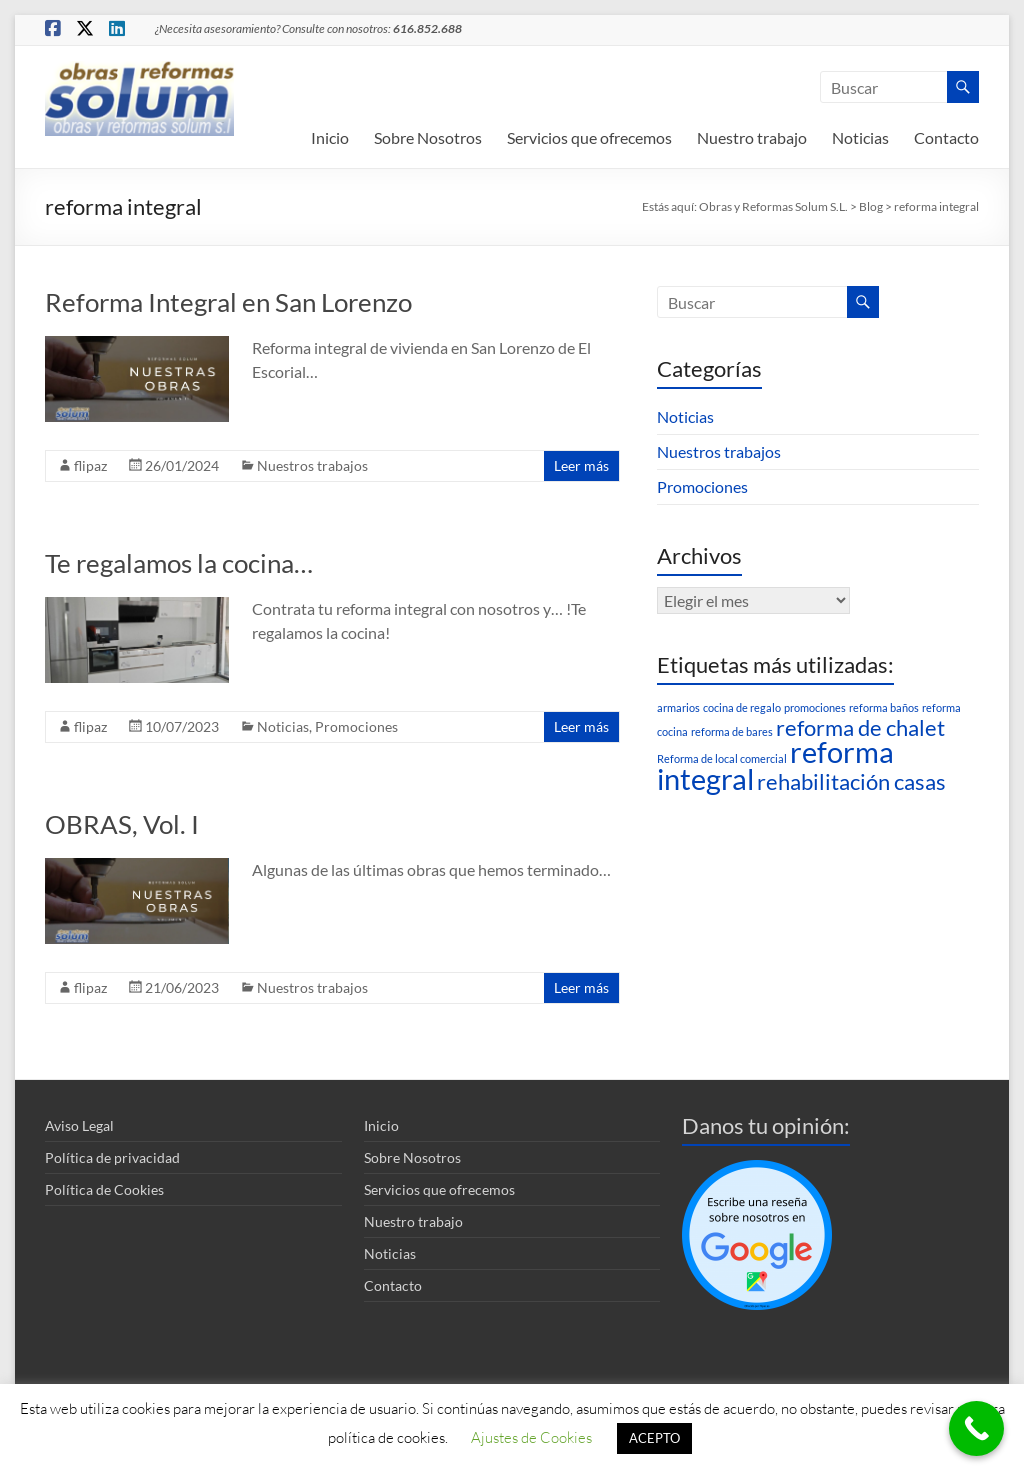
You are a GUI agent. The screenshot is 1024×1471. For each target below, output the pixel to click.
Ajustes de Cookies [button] (531, 1437)
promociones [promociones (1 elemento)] (815, 707)
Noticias (860, 137)
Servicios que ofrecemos (589, 137)
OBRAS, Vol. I (122, 824)
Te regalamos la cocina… (179, 563)
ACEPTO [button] (654, 1438)
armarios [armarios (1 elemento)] (678, 707)
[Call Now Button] (976, 1428)
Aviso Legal (79, 1125)
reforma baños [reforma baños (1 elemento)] (884, 707)
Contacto (946, 137)
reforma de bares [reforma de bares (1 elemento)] (732, 731)
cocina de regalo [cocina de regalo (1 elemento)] (742, 707)
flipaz (90, 465)
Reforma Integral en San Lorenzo (228, 302)
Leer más (581, 465)
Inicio (330, 137)
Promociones (356, 726)
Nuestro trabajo (752, 137)
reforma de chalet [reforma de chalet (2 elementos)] (860, 727)
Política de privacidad (112, 1157)
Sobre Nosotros (428, 137)
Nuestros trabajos (312, 465)
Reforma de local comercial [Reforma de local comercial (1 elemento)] (722, 758)
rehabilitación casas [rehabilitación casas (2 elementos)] (851, 781)
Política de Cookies (104, 1189)
